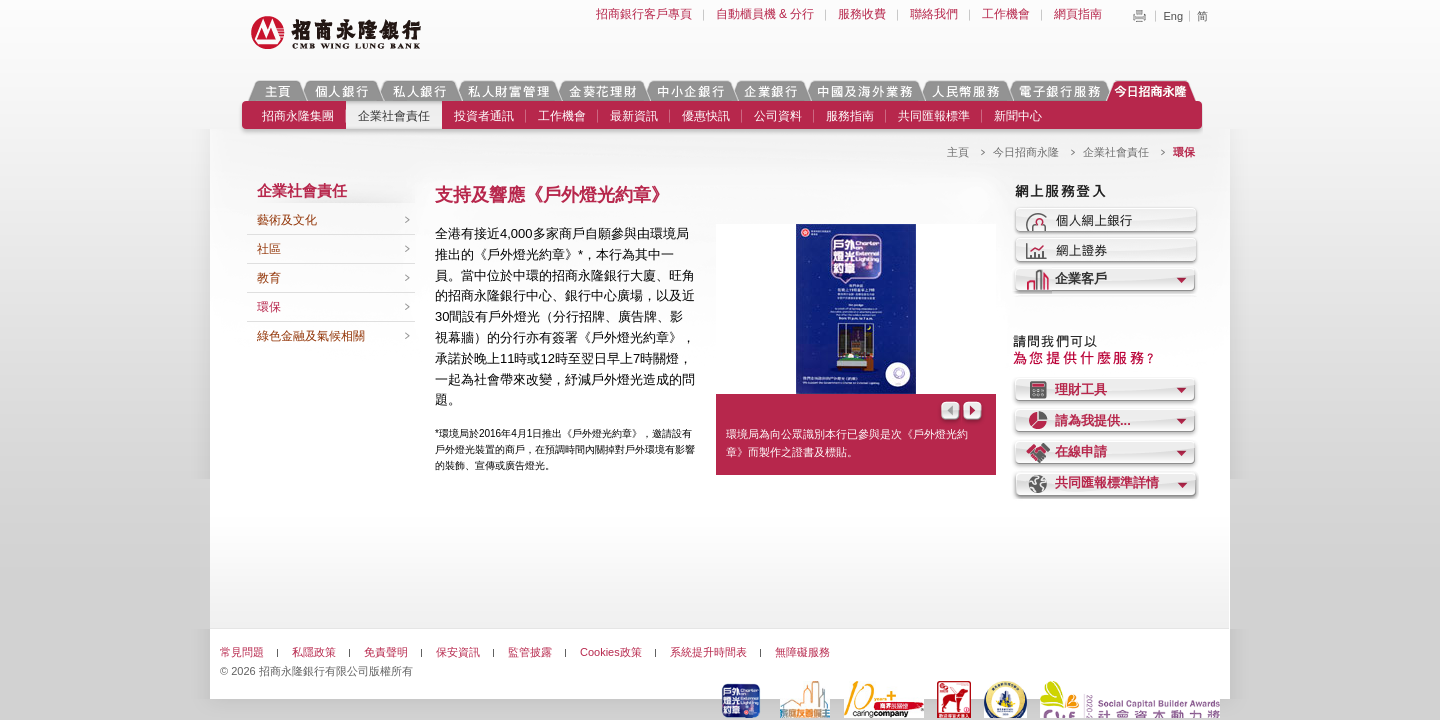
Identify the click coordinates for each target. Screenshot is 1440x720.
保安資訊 (458, 652)
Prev (949, 412)
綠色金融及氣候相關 (311, 336)
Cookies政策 (611, 652)
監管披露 (530, 652)
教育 (269, 278)
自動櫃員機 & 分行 (765, 14)
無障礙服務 (802, 652)
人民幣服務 (965, 90)
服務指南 (850, 116)
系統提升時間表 (708, 652)
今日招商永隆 (1154, 90)
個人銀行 (341, 90)
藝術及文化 (287, 220)
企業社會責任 (394, 116)
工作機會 (1006, 14)
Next (974, 412)
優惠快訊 (706, 116)
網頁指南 (1078, 14)
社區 (269, 249)
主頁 (277, 90)
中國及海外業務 (864, 90)
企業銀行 (770, 90)
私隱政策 (314, 652)
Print (1139, 16)
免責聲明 (386, 652)
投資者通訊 (484, 116)
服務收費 (862, 14)
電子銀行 (1059, 90)
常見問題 (242, 652)
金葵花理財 (602, 90)
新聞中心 (1018, 116)
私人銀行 (419, 90)
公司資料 (778, 116)
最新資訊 (634, 116)
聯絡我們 (934, 14)
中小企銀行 (690, 90)
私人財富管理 (508, 90)
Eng (1173, 16)
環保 (269, 307)
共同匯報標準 (934, 116)
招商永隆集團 (298, 116)
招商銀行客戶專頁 (644, 14)
